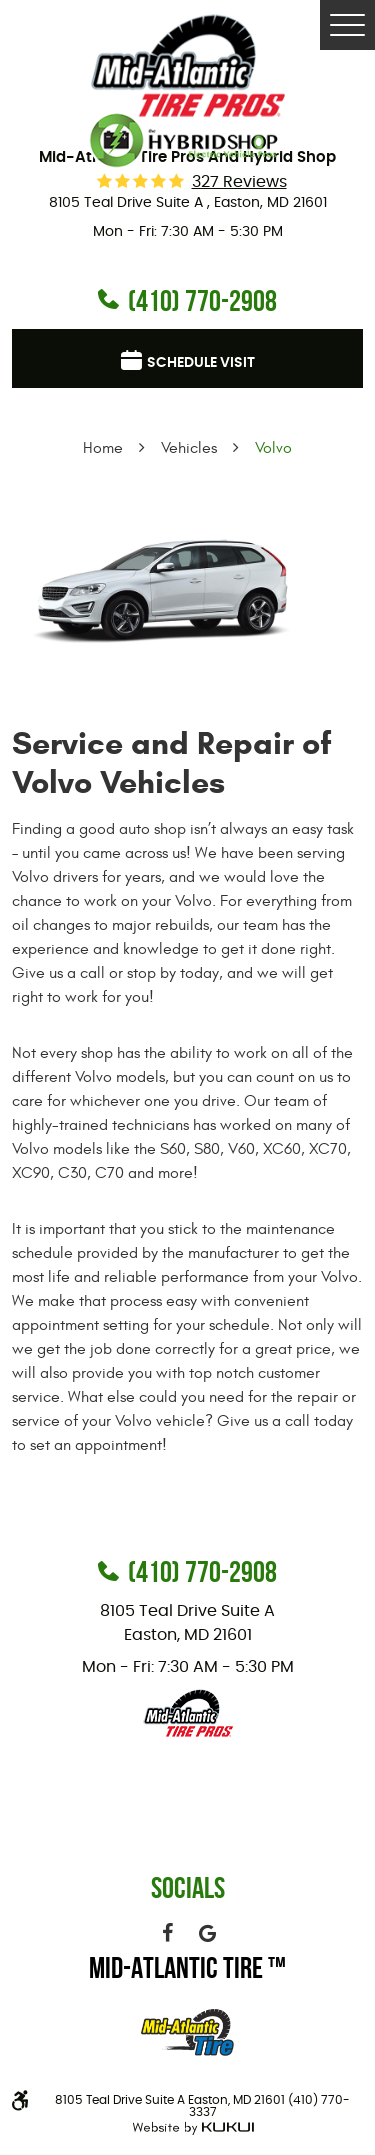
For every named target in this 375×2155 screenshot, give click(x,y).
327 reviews (239, 182)
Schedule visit (201, 363)
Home (103, 448)
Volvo (273, 448)
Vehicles (189, 448)
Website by (190, 2128)
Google (208, 1933)
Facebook (168, 1933)
